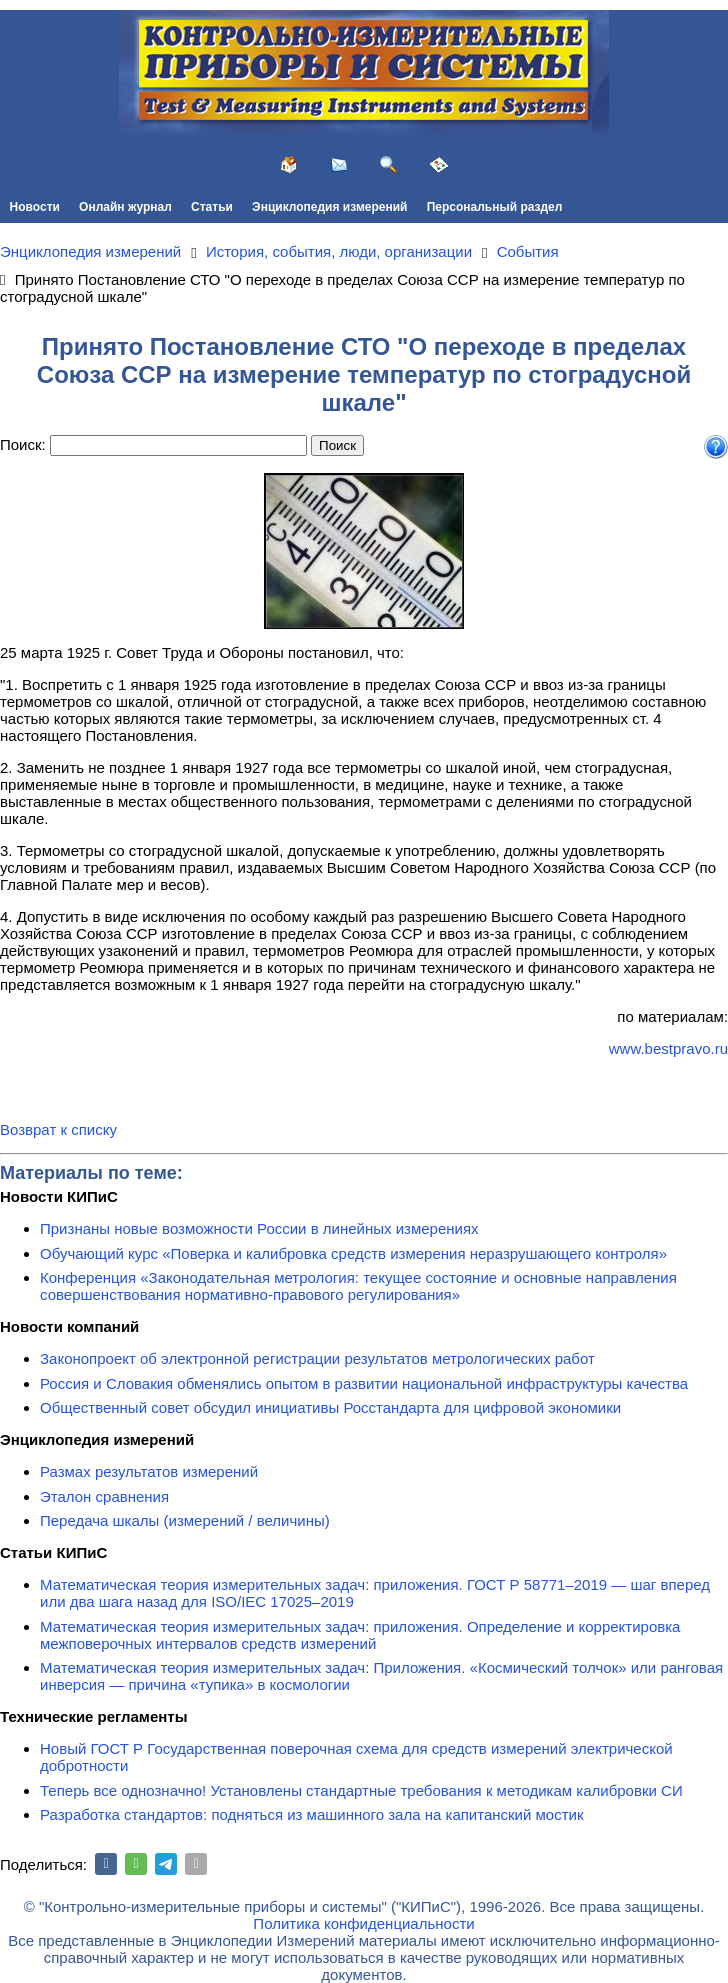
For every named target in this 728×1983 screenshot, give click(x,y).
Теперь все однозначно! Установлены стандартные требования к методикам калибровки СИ (361, 1790)
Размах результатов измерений (149, 1471)
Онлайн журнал (125, 207)
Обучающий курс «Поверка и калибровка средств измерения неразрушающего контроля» (353, 1253)
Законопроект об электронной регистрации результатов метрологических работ (317, 1358)
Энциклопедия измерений (329, 207)
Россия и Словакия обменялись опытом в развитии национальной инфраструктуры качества (364, 1383)
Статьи (212, 207)
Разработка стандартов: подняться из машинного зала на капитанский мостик (312, 1814)
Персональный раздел (495, 207)
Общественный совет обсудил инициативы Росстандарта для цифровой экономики (330, 1407)
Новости (35, 207)
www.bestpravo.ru (668, 1048)
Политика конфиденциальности (363, 1923)
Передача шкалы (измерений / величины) (185, 1520)
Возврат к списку (58, 1129)
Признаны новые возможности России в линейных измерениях (259, 1228)
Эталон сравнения (104, 1496)
